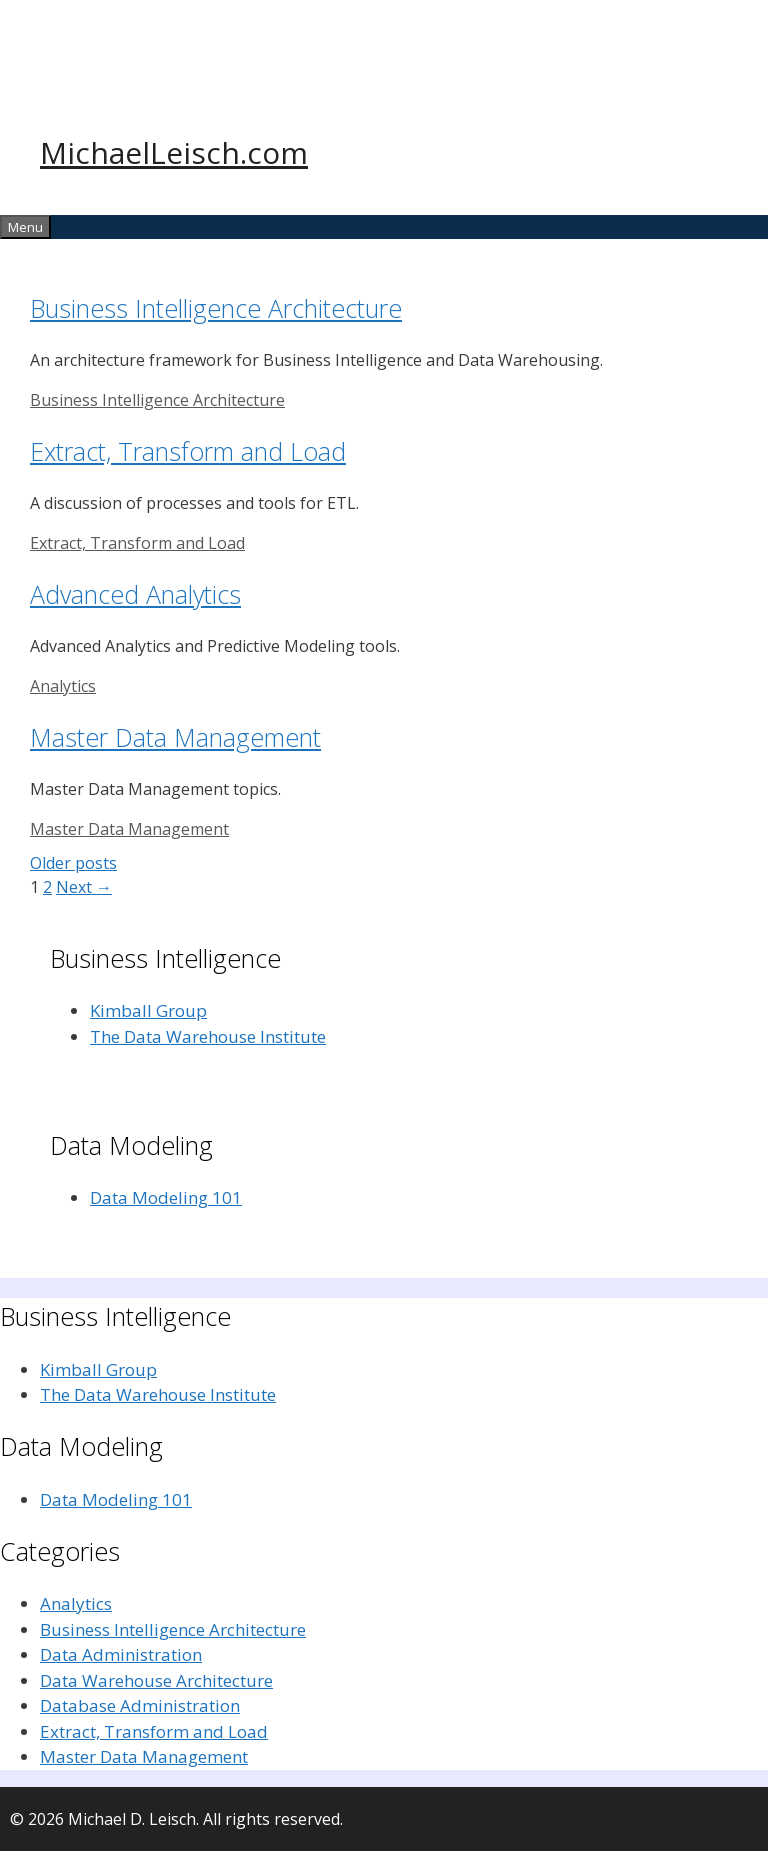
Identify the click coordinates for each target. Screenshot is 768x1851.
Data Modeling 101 (166, 1197)
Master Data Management (175, 737)
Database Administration (140, 1705)
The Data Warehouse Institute (208, 1036)
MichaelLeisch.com (174, 152)
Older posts (73, 863)
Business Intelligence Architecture (216, 308)
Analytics (63, 686)
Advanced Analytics (135, 594)
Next (84, 887)
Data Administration (121, 1654)
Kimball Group (148, 1010)
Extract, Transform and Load (188, 451)
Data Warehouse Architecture (156, 1680)
